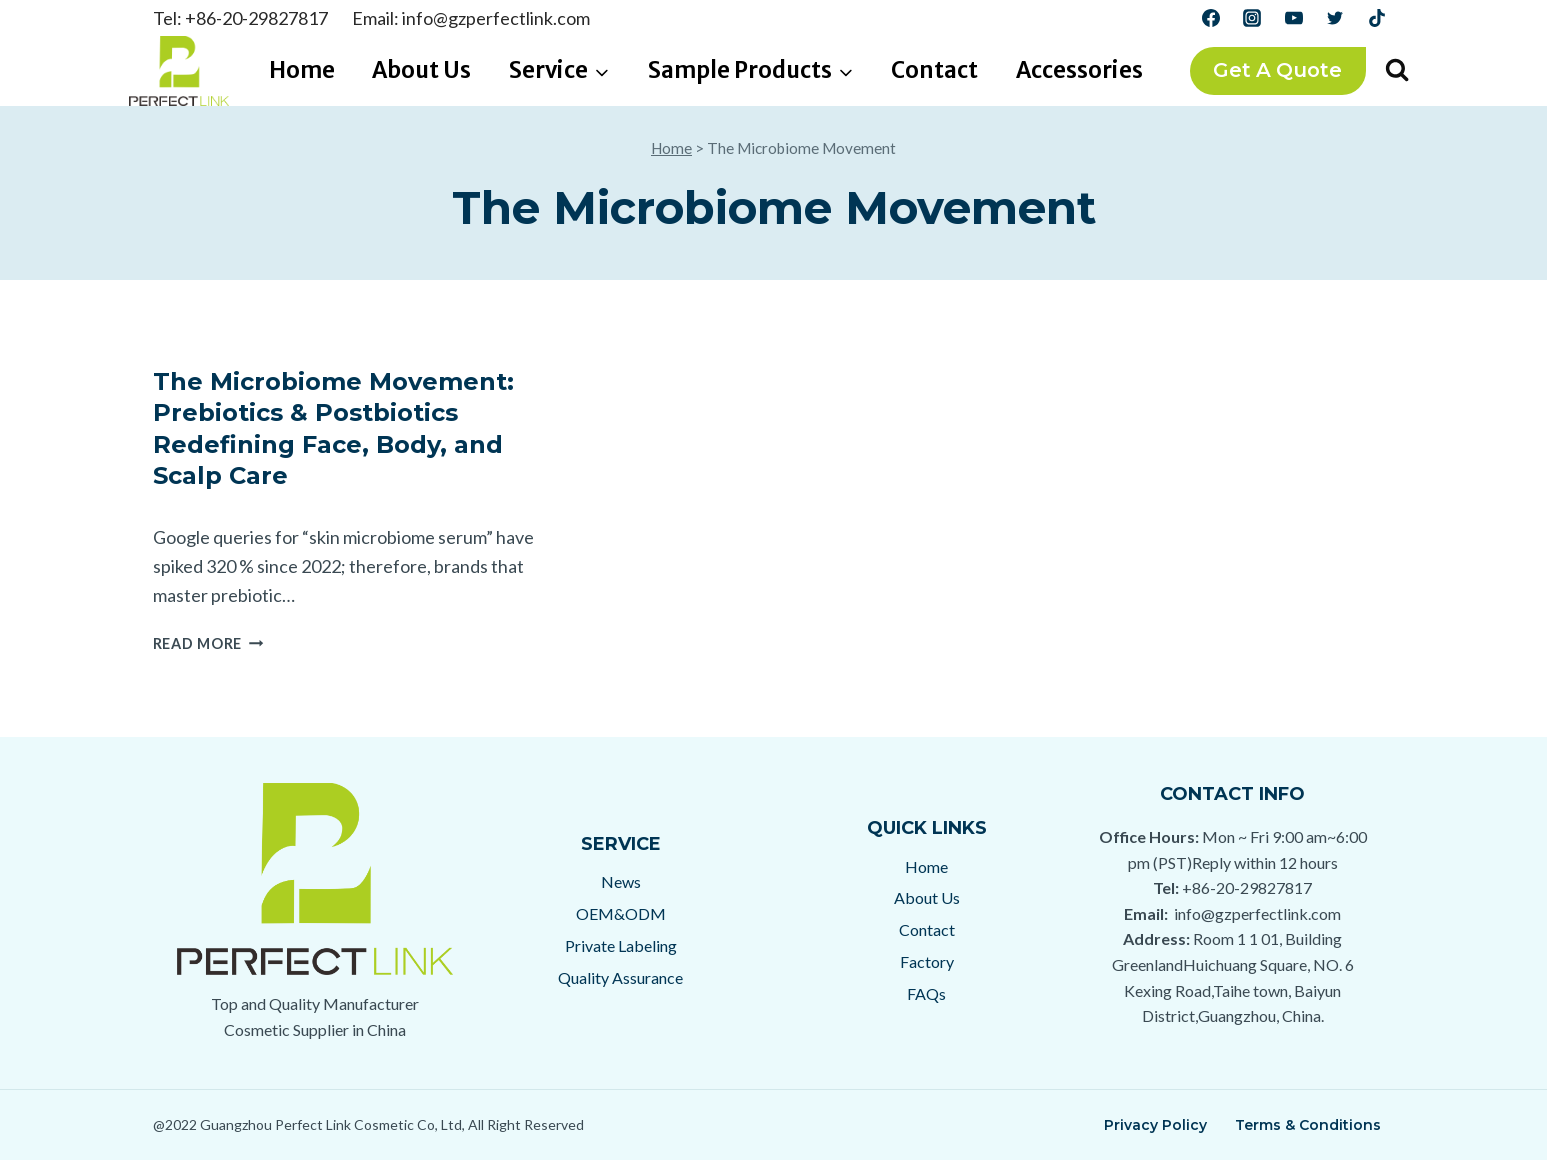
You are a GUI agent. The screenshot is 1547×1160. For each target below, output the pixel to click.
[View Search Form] (1397, 71)
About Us (421, 70)
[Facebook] (1211, 18)
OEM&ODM (621, 913)
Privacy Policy (1155, 1125)
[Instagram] (1252, 18)
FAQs (926, 993)
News (621, 881)
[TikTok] (1377, 18)
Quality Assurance (620, 977)
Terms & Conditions (1308, 1125)
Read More (208, 643)
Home (302, 70)
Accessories (1079, 70)
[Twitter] (1335, 18)
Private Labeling (621, 945)
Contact (934, 70)
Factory (927, 961)
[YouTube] (1294, 18)
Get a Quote (1277, 70)
